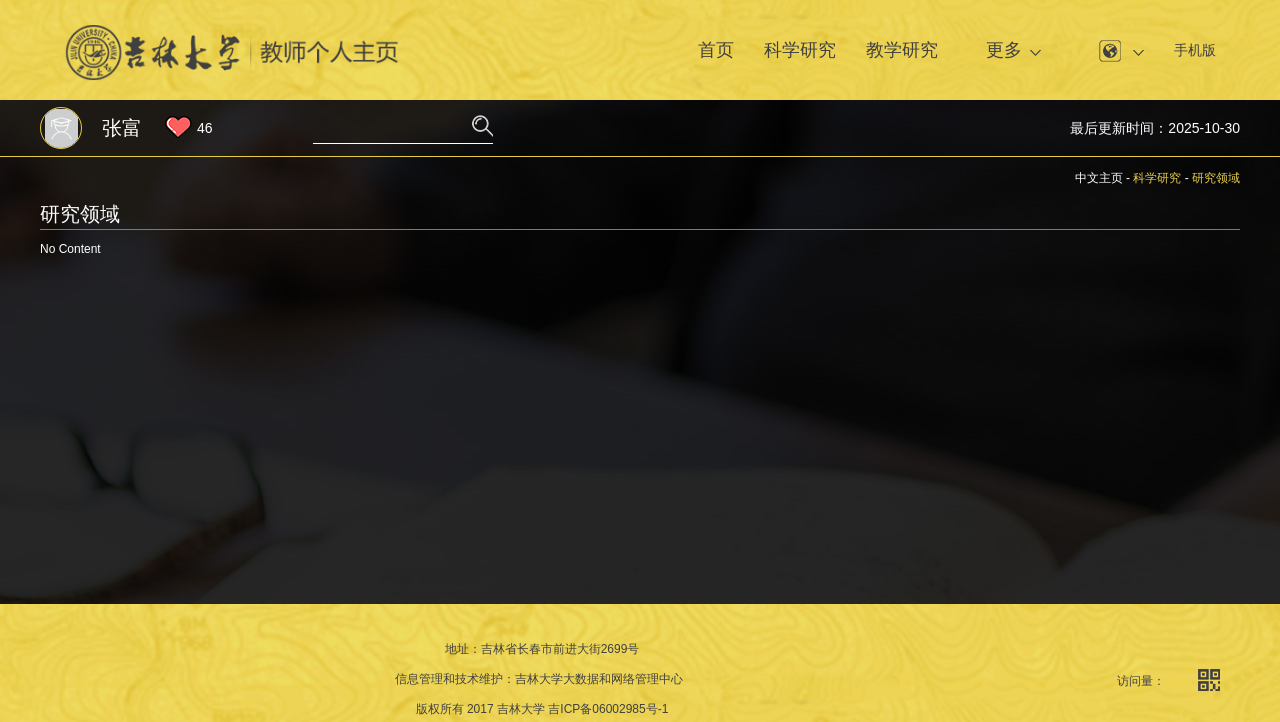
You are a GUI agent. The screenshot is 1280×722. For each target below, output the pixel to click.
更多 (1004, 50)
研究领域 (1216, 178)
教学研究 (902, 50)
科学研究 (800, 50)
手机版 (1195, 50)
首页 (716, 50)
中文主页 (1099, 178)
